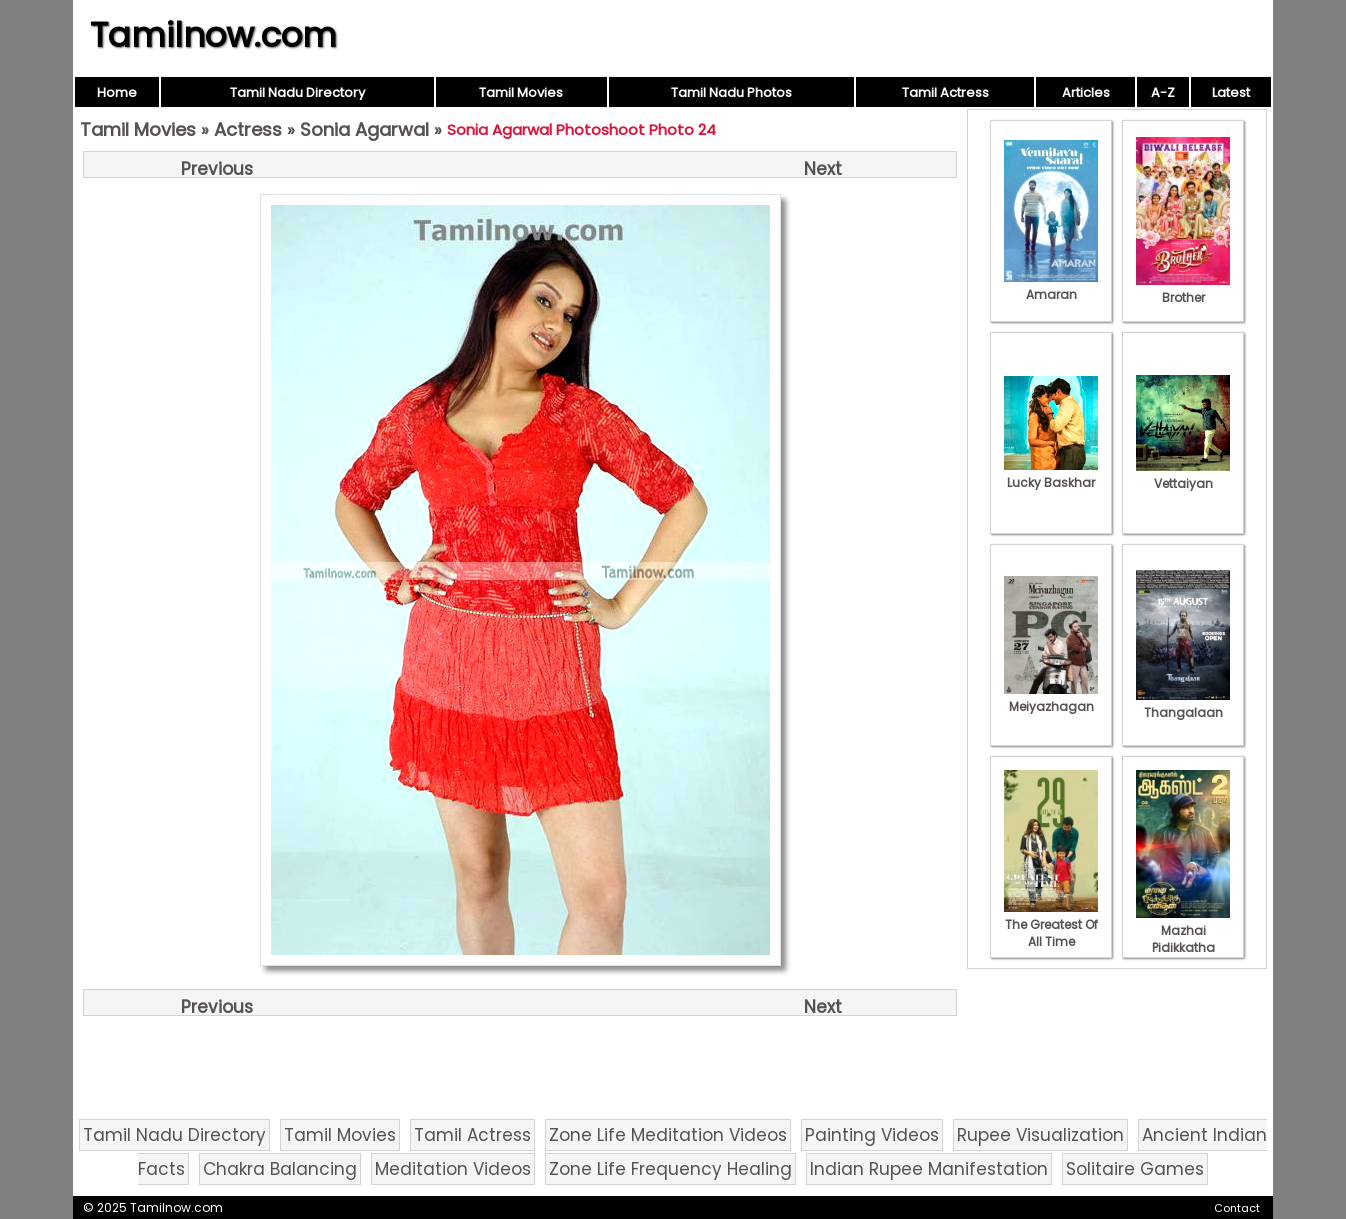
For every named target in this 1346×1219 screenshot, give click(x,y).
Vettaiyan (1183, 475)
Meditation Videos (453, 1169)
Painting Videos (872, 1135)
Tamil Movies (521, 92)
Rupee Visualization (1040, 1135)
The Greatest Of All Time (1051, 924)
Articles (1086, 92)
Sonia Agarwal (364, 129)
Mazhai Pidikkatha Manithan (1183, 939)
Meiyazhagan (1051, 698)
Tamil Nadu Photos (731, 92)
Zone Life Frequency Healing (670, 1169)
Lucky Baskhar (1051, 474)
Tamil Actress (945, 92)
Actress (248, 129)
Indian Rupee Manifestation (929, 1169)
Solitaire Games (1135, 1169)
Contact (1237, 1208)
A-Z (1163, 92)
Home (117, 92)
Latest (1231, 92)
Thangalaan (1183, 704)
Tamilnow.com (213, 35)
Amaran (1051, 286)
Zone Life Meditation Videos (668, 1135)
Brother (1183, 289)
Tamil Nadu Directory (297, 92)
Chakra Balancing (280, 1169)
